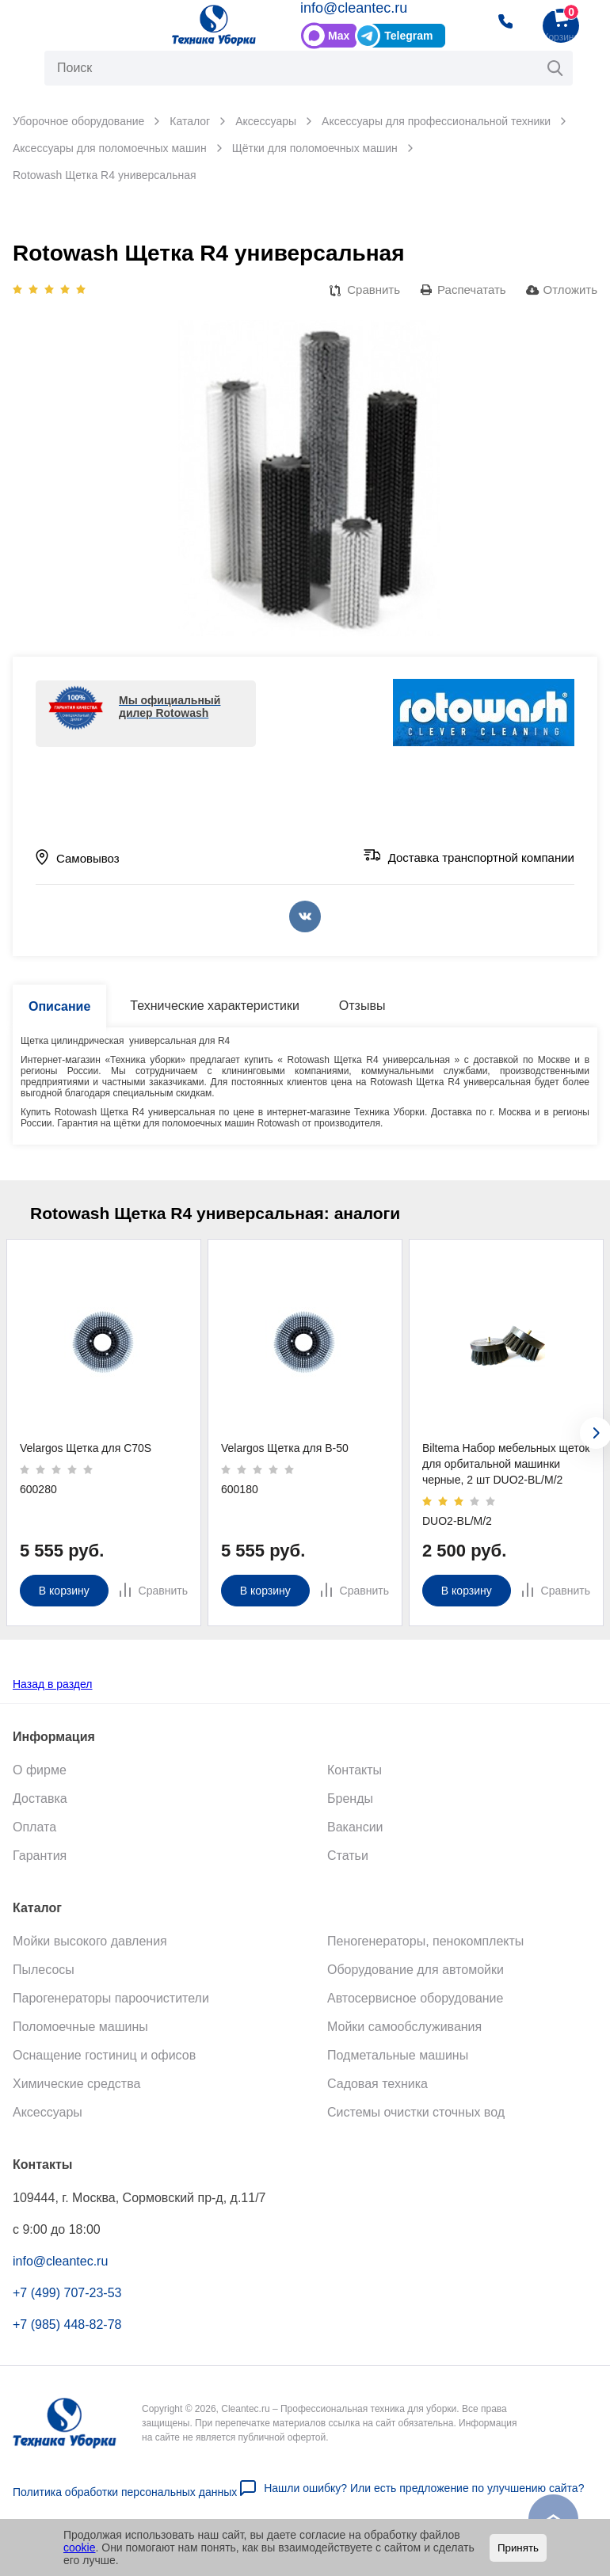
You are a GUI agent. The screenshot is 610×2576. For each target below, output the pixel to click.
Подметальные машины (397, 2067)
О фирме (40, 1782)
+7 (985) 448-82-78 (67, 2336)
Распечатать (471, 289)
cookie (79, 2547)
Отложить (570, 289)
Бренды (350, 1810)
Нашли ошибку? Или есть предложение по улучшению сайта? (424, 2500)
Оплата (34, 1839)
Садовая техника (377, 2095)
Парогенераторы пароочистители (111, 2010)
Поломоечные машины (80, 2038)
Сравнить (373, 289)
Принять (518, 2548)
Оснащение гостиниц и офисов (104, 2067)
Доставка (40, 1810)
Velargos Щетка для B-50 (285, 1448)
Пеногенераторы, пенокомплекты (425, 1953)
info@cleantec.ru (353, 8)
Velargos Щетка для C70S (85, 1448)
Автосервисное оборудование (415, 2010)
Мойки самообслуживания (404, 2038)
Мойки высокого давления (90, 1953)
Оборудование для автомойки (415, 1981)
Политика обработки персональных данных (125, 2504)
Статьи (347, 1867)
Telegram (408, 35)
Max (338, 35)
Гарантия (40, 1867)
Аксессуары (47, 2124)
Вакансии (355, 1839)
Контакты (354, 1782)
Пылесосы (43, 1981)
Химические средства (76, 2095)
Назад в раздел (53, 1696)
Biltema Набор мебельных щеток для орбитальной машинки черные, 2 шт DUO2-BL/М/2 (505, 1464)
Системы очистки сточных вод (416, 2124)
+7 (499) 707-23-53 (67, 2304)
